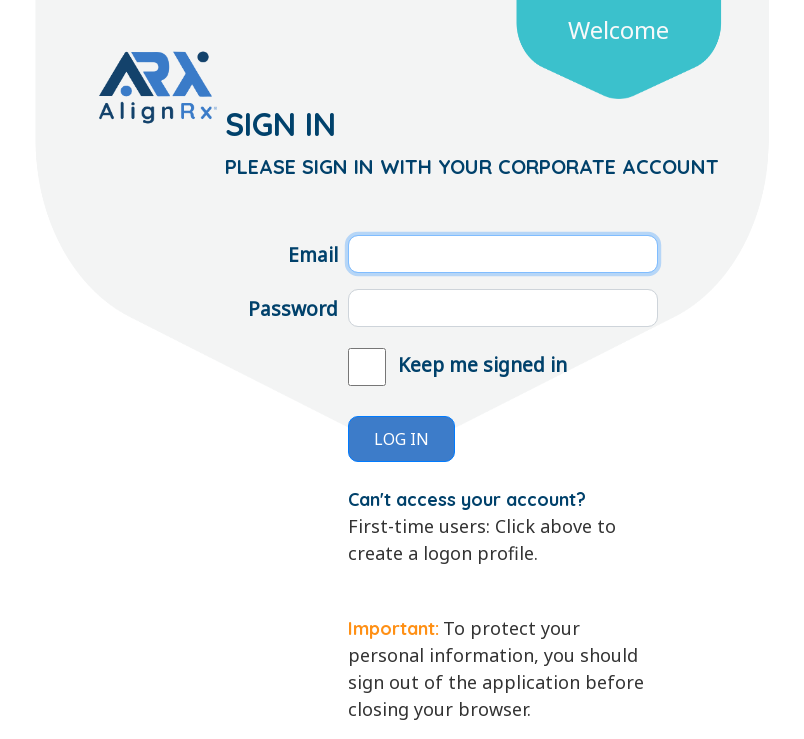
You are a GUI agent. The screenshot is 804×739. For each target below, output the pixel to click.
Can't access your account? (467, 499)
